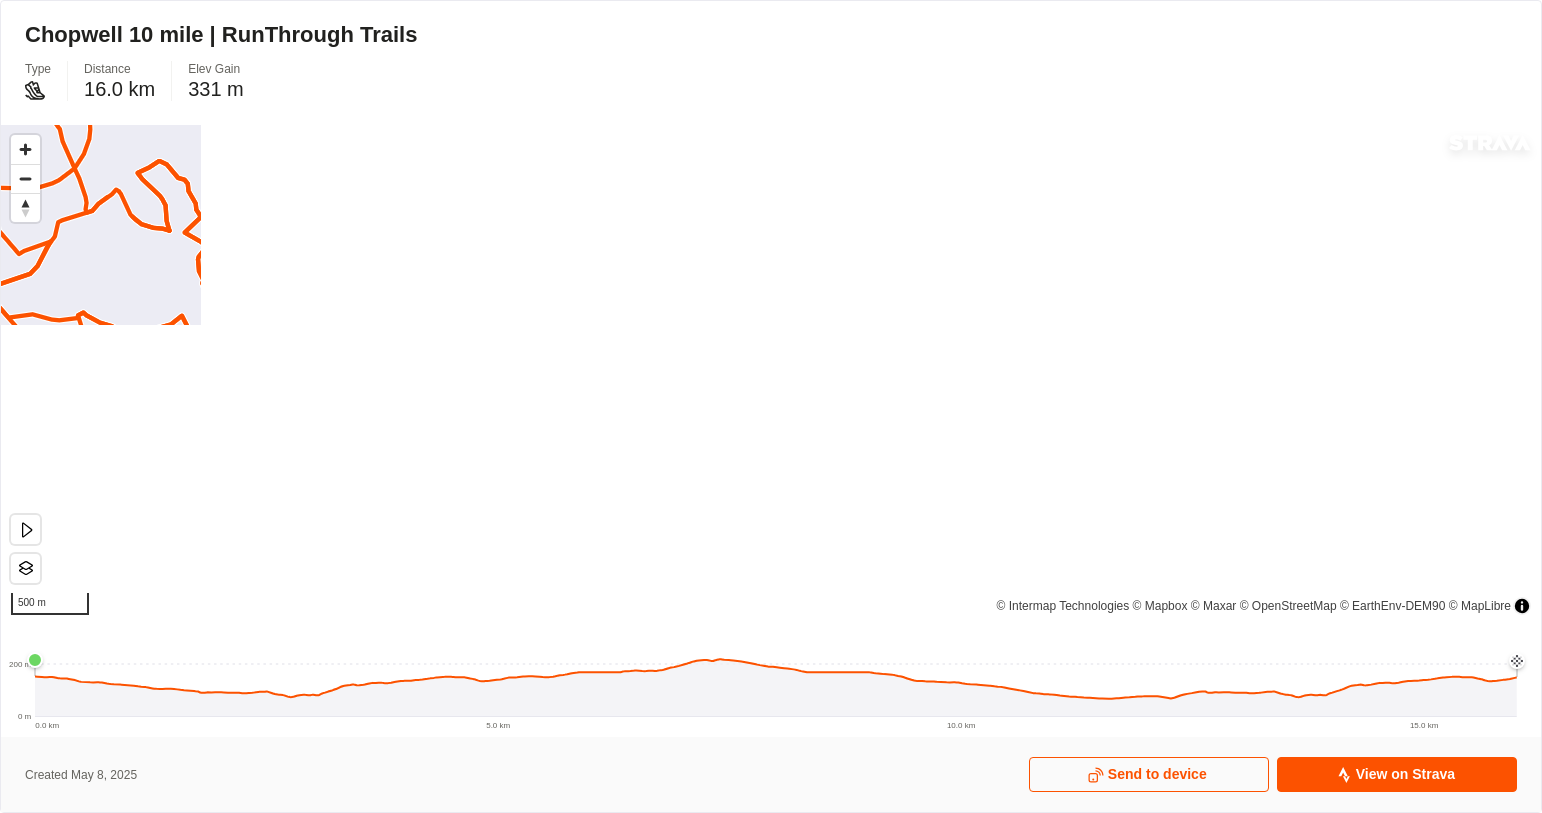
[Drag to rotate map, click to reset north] (25, 207)
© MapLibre (1480, 606)
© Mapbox (1160, 606)
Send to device (1147, 774)
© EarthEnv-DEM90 (1393, 606)
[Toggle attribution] (1522, 606)
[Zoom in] (25, 149)
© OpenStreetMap (1288, 606)
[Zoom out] (25, 178)
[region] (771, 375)
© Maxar (1214, 606)
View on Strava (1395, 774)
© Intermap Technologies (1063, 606)
